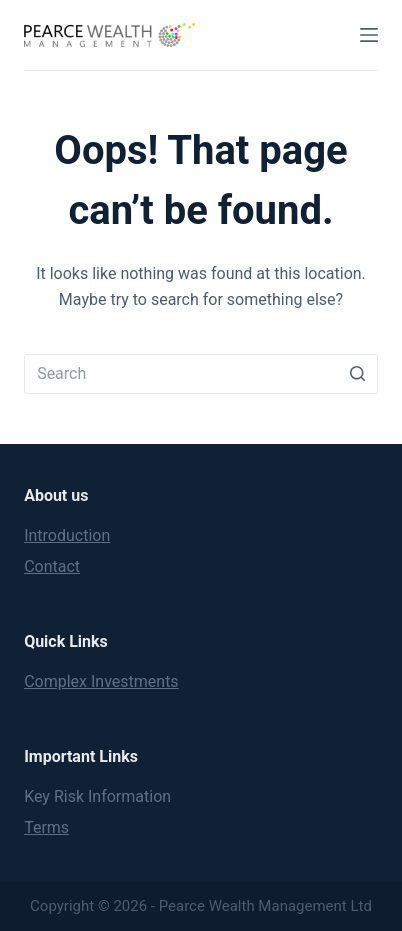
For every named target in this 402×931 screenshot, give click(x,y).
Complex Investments (101, 681)
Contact (52, 566)
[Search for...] (201, 374)
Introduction (67, 535)
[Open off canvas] (369, 35)
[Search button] (358, 374)
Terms (46, 827)
